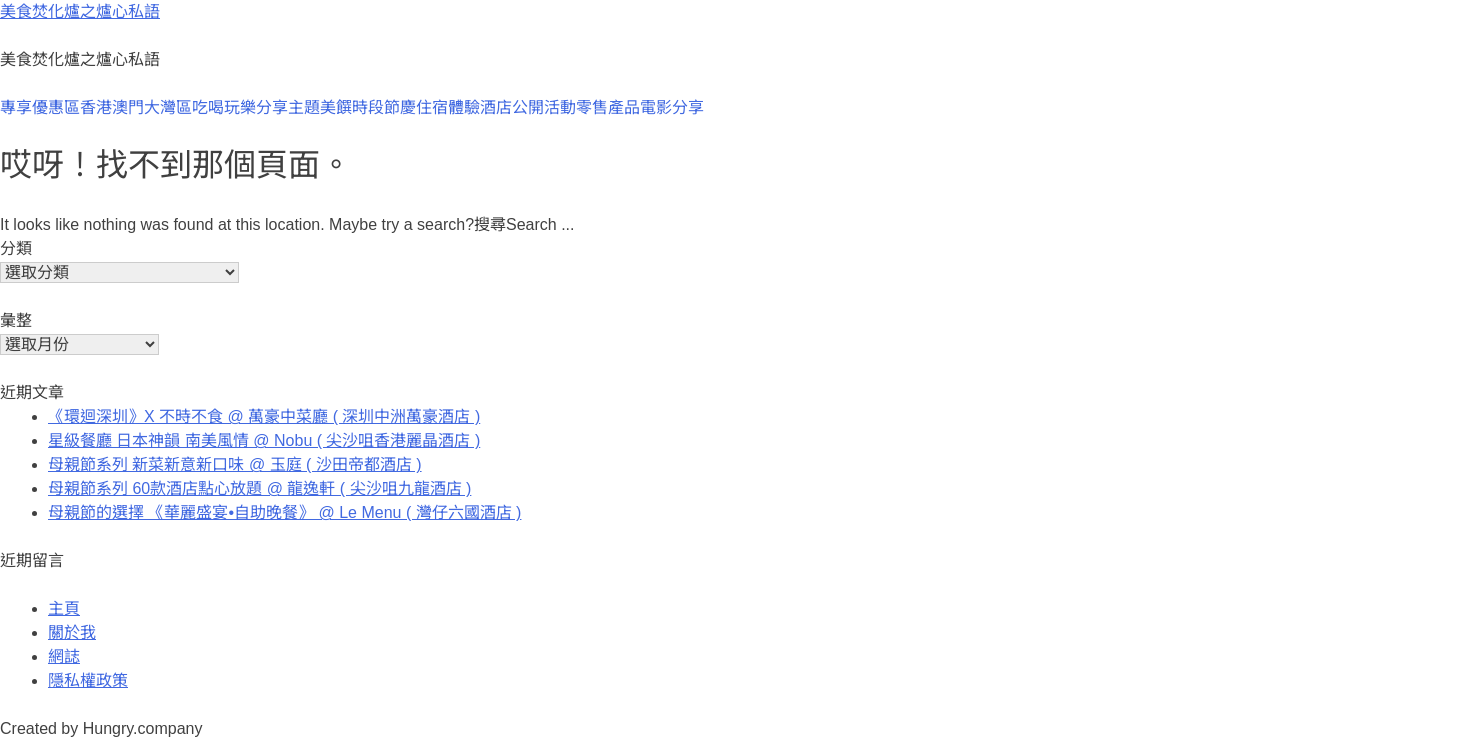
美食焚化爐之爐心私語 (80, 11)
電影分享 (672, 107)
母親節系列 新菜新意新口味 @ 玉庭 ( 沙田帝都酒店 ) (235, 464)
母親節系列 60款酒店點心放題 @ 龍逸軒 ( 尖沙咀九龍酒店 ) (259, 488)
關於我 (72, 632)
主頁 (64, 608)
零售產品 (608, 107)
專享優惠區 (40, 107)
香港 (96, 107)
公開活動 (544, 107)
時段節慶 (384, 107)
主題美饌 (320, 107)
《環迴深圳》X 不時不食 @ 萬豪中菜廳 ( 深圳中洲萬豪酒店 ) (264, 416)
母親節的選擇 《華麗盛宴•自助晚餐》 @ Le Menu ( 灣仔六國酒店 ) (284, 512)
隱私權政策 (88, 680)
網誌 (64, 656)
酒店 (496, 107)
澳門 (128, 107)
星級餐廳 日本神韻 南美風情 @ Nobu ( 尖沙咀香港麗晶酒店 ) (264, 440)
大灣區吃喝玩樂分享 (216, 107)
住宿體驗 (448, 107)
